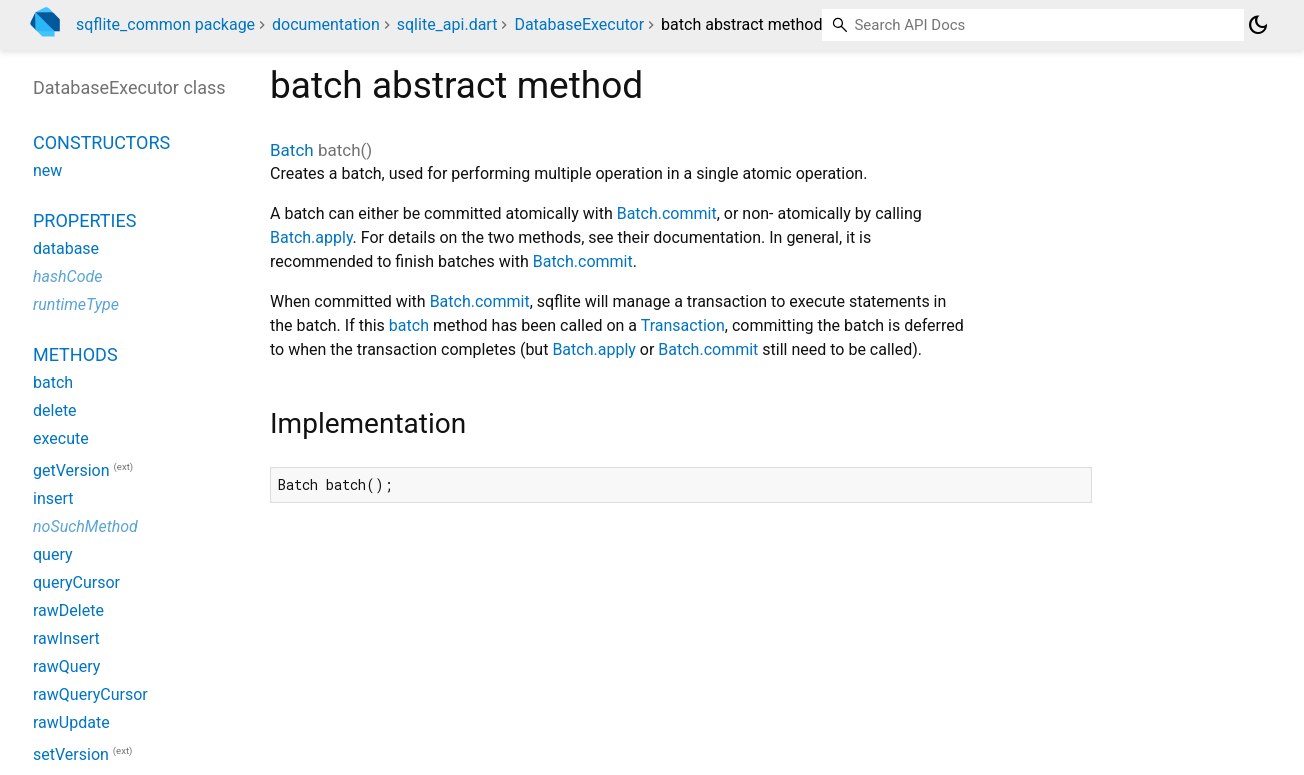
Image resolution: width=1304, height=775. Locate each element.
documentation (326, 24)
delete (55, 410)
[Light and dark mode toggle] (1258, 25)
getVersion (71, 470)
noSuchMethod (85, 526)
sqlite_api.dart (447, 24)
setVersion (71, 754)
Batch (292, 150)
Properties (84, 220)
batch (409, 325)
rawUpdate (71, 722)
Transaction (683, 325)
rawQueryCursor (90, 694)
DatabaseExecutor (579, 24)
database (66, 248)
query (53, 554)
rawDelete (68, 610)
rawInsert (66, 638)
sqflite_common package (165, 24)
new (47, 170)
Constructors (101, 142)
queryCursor (76, 582)
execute (61, 438)
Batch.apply (311, 237)
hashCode (67, 276)
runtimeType (76, 304)
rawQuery (66, 666)
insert (53, 498)
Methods (75, 354)
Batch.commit (667, 213)
